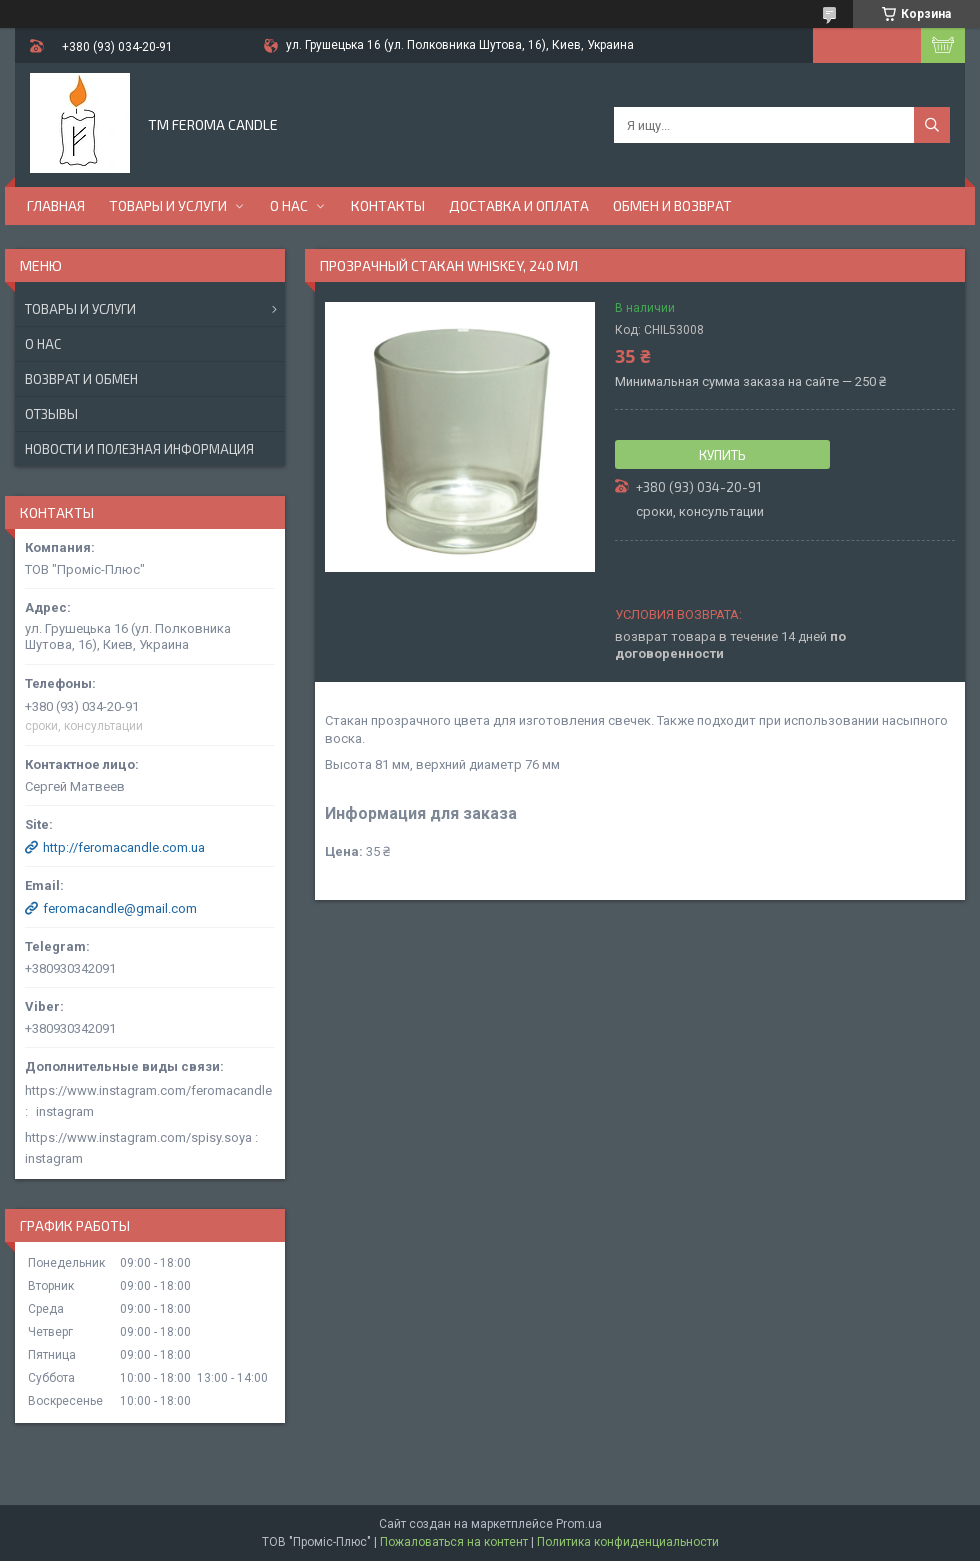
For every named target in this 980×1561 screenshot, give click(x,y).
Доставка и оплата (519, 205)
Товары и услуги (168, 205)
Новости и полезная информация (139, 449)
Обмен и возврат (672, 205)
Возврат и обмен (81, 379)
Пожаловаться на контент (454, 1542)
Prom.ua (579, 1524)
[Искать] (932, 125)
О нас (289, 205)
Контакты (388, 205)
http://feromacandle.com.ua (124, 847)
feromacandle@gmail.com (120, 908)
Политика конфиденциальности (628, 1542)
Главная (56, 205)
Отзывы (51, 414)
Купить (722, 455)
